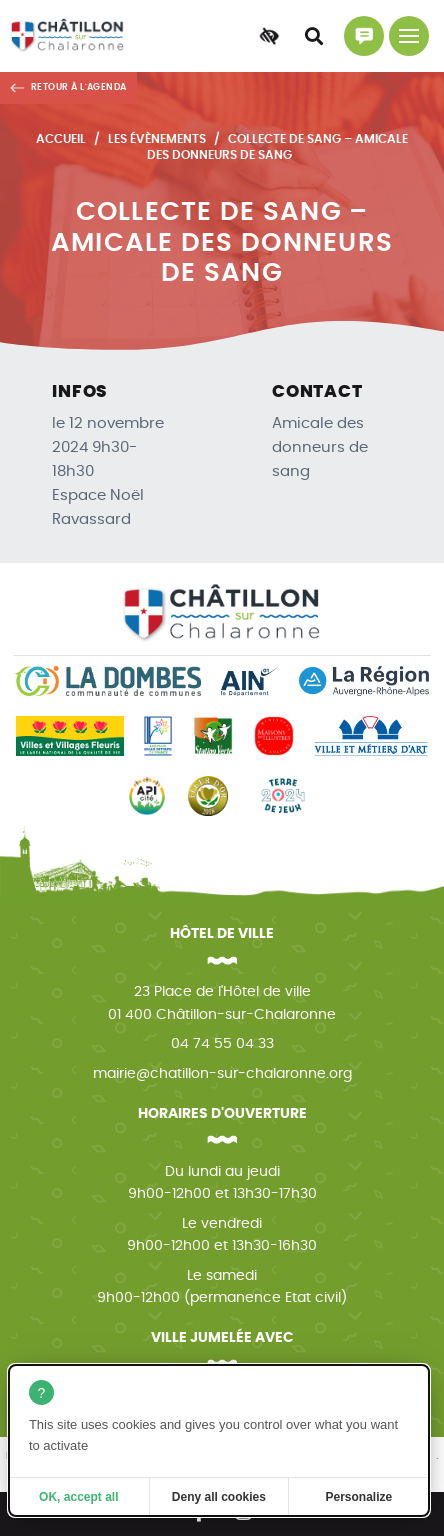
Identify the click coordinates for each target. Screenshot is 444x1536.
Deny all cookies (219, 1497)
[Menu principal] (409, 36)
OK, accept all (78, 1497)
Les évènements (157, 139)
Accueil (61, 139)
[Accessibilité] (269, 36)
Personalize (359, 1497)
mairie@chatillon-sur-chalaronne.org (222, 1074)
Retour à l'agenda (79, 87)
